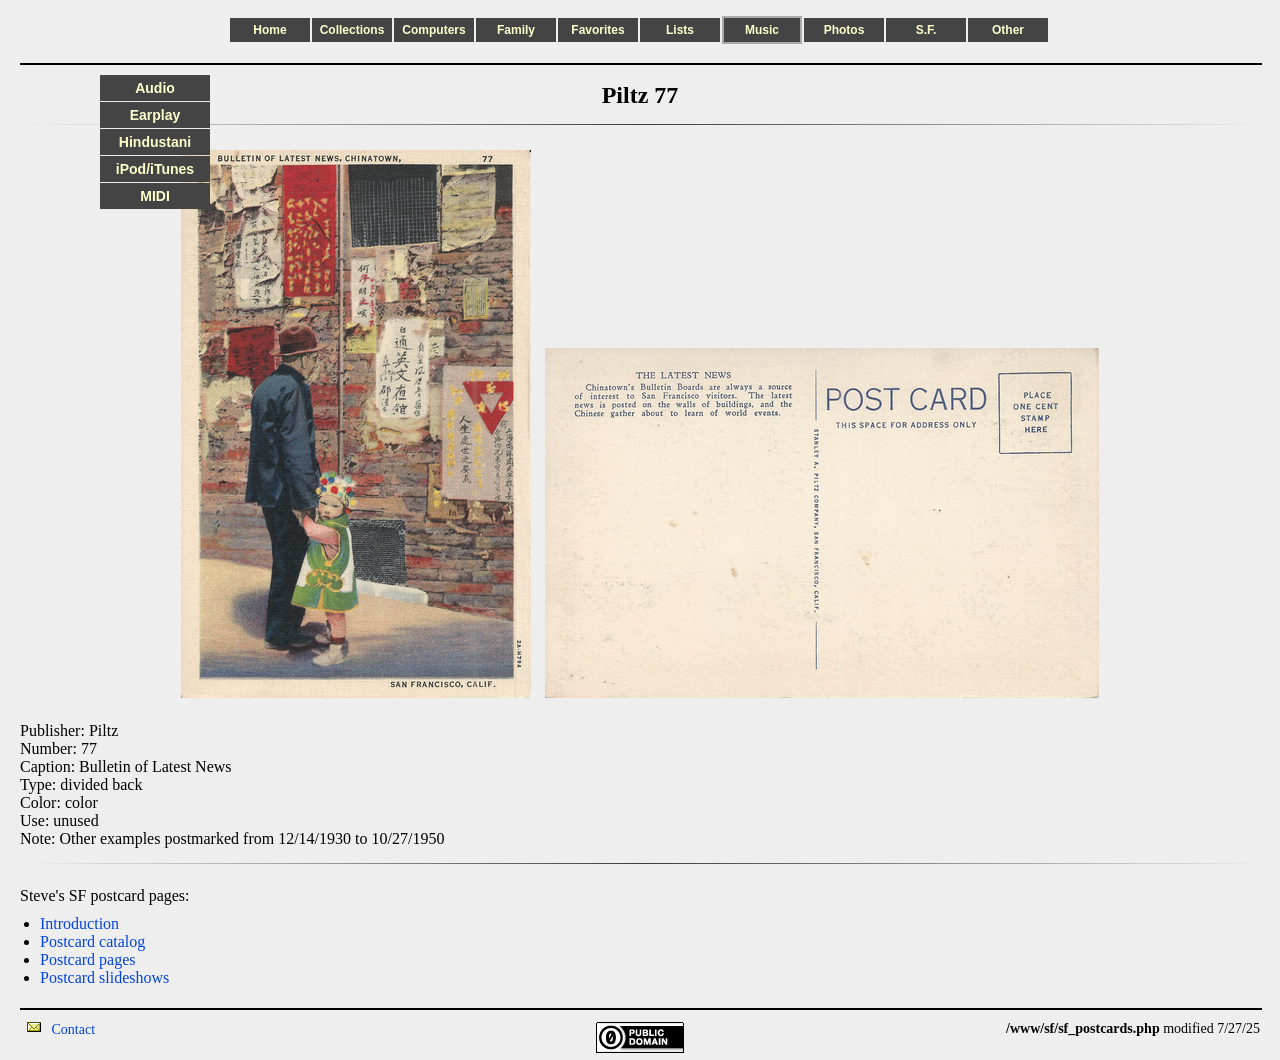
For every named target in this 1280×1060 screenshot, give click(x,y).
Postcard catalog (92, 941)
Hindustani (155, 142)
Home (269, 30)
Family (516, 30)
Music (762, 30)
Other (1008, 30)
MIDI (155, 196)
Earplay (155, 115)
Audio (155, 88)
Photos (844, 30)
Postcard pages (88, 959)
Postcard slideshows (104, 977)
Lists (680, 30)
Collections (352, 30)
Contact (74, 1029)
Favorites (597, 30)
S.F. (926, 30)
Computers (433, 30)
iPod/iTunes (155, 169)
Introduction (79, 923)
